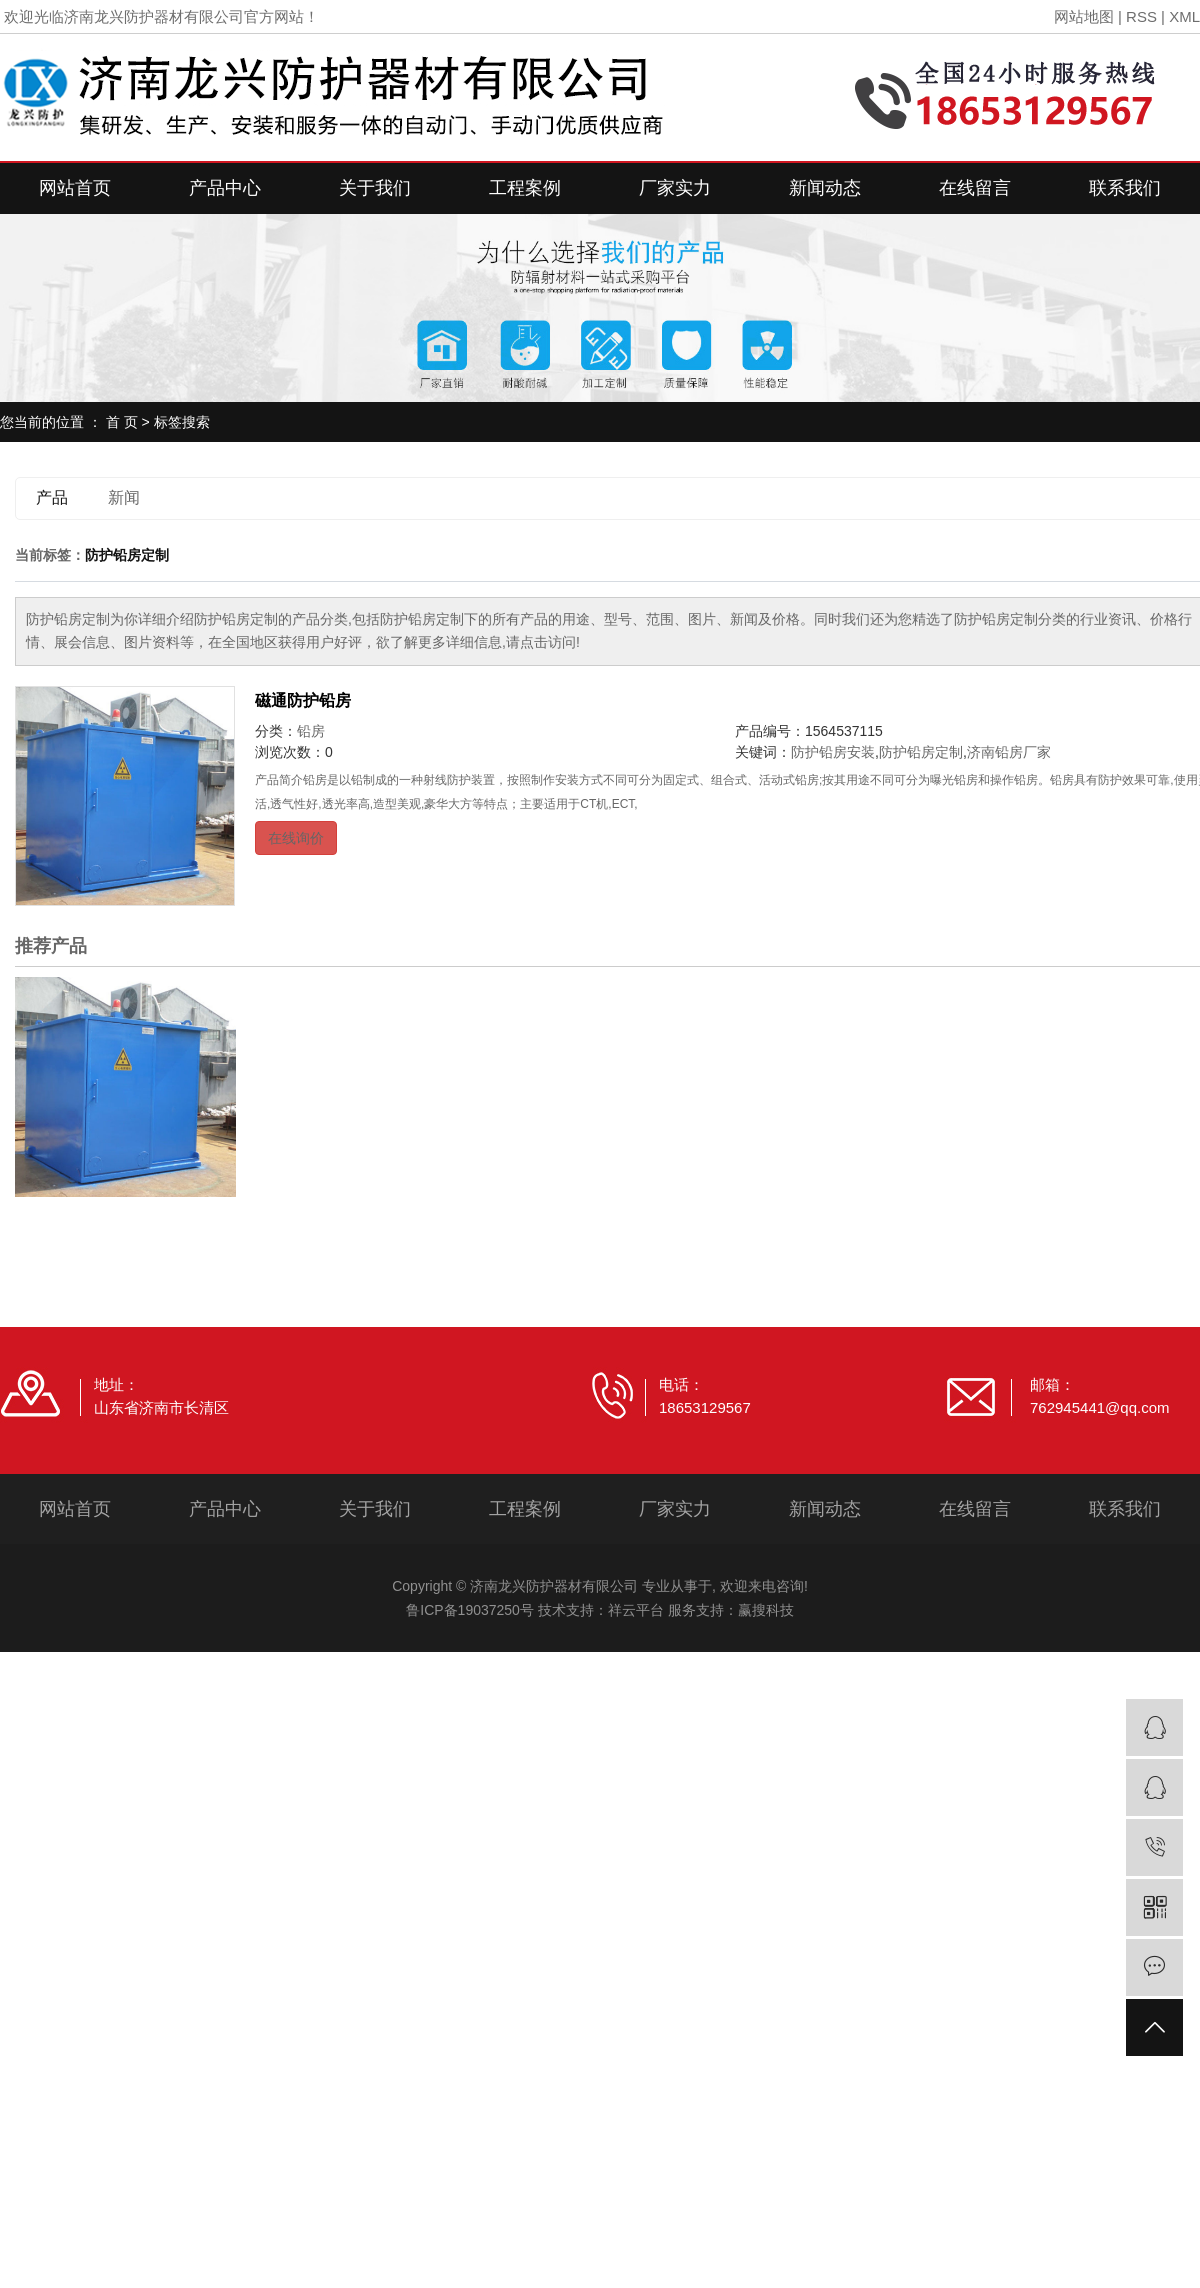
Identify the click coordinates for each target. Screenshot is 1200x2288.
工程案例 (525, 188)
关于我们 (375, 188)
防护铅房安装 (833, 752)
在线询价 (296, 838)
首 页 (122, 422)
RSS (1141, 16)
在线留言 (975, 188)
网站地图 (1084, 16)
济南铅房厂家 (1009, 752)
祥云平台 (636, 1610)
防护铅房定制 (921, 752)
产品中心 (225, 188)
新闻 (124, 497)
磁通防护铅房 (303, 700)
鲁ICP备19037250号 (470, 1610)
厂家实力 (675, 188)
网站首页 (75, 188)
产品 (52, 497)
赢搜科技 (766, 1610)
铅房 (311, 731)
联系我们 (1125, 188)
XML (1184, 16)
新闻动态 (825, 188)
